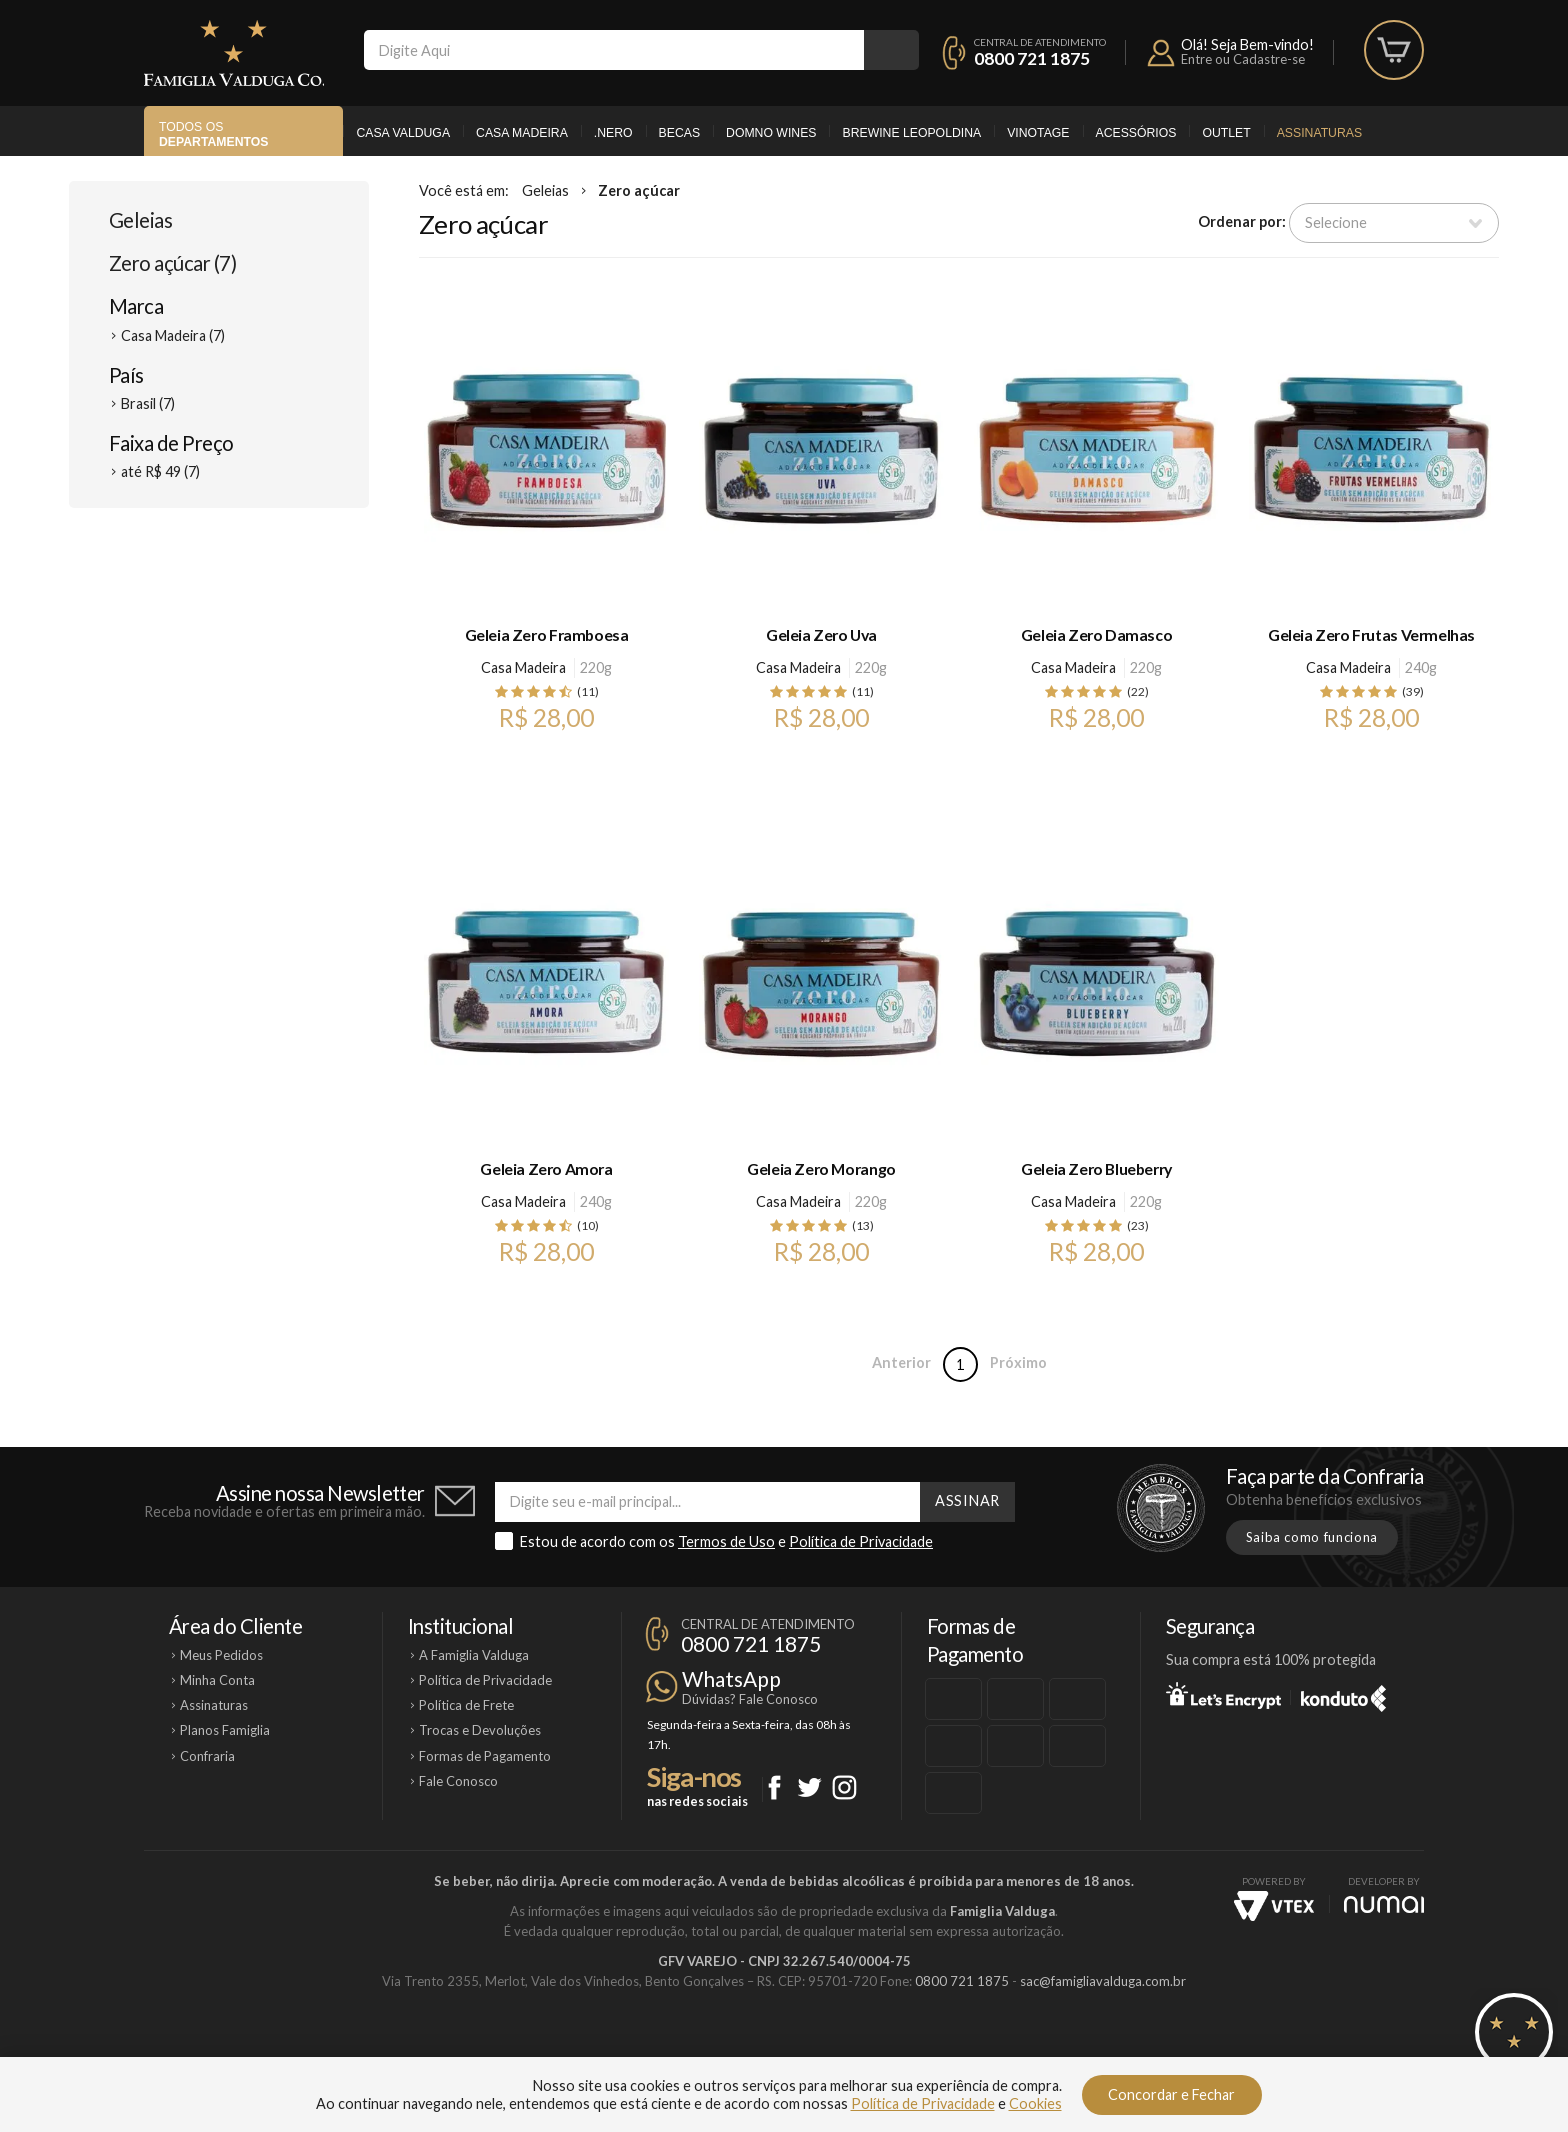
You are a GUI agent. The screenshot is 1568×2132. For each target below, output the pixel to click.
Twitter (809, 1787)
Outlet (1226, 133)
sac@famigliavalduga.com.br (1103, 1981)
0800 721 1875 (1032, 58)
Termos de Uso (726, 1541)
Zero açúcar (639, 190)
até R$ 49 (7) (160, 471)
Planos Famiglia (225, 1730)
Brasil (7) (148, 403)
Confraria (207, 1756)
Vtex (1274, 1906)
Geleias (140, 220)
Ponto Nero (843, 2049)
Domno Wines (771, 133)
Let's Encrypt (1223, 1695)
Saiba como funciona (1312, 1537)
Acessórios (1136, 133)
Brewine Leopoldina (911, 133)
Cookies (1035, 2103)
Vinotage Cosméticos (1081, 2049)
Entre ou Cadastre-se (1243, 59)
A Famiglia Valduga (474, 1655)
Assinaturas (1319, 133)
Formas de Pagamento (485, 1756)
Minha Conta (217, 1680)
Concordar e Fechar (1171, 2094)
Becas (679, 133)
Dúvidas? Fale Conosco (750, 1699)
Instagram (844, 1787)
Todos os (213, 134)
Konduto (1343, 1695)
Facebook (774, 1787)
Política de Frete (466, 1705)
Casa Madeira (522, 133)
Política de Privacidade (861, 1541)
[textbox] (614, 50)
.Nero (613, 133)
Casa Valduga (403, 133)
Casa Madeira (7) (173, 335)
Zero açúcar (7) (172, 263)
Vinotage (1038, 133)
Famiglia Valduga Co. (234, 53)
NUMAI (1384, 1904)
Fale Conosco (458, 1781)
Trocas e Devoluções (480, 1730)
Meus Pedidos (221, 1655)
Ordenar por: (1242, 221)
